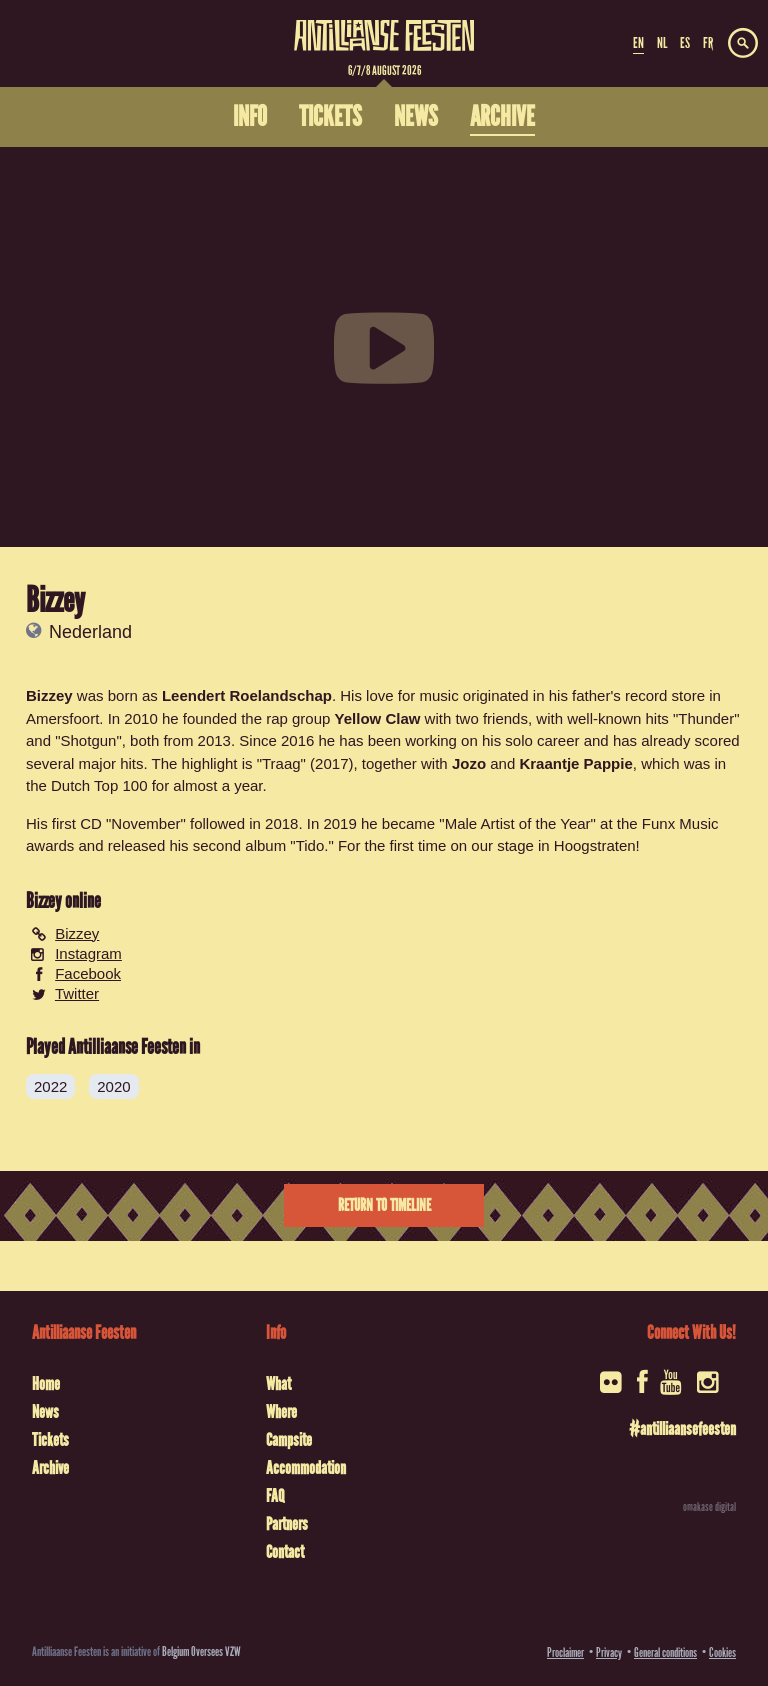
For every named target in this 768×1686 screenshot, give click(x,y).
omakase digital (709, 1507)
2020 (113, 1086)
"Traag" (281, 763)
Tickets (50, 1440)
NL (662, 43)
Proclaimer (565, 1652)
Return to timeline (384, 1205)
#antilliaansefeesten (682, 1429)
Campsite (289, 1440)
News (45, 1412)
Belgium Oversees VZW (201, 1651)
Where (281, 1412)
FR (708, 43)
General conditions (665, 1652)
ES (685, 43)
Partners (287, 1524)
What (278, 1384)
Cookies (722, 1652)
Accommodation (306, 1468)
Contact (285, 1552)
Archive (50, 1468)
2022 (50, 1086)
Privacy (609, 1652)
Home (46, 1384)
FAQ (275, 1496)
